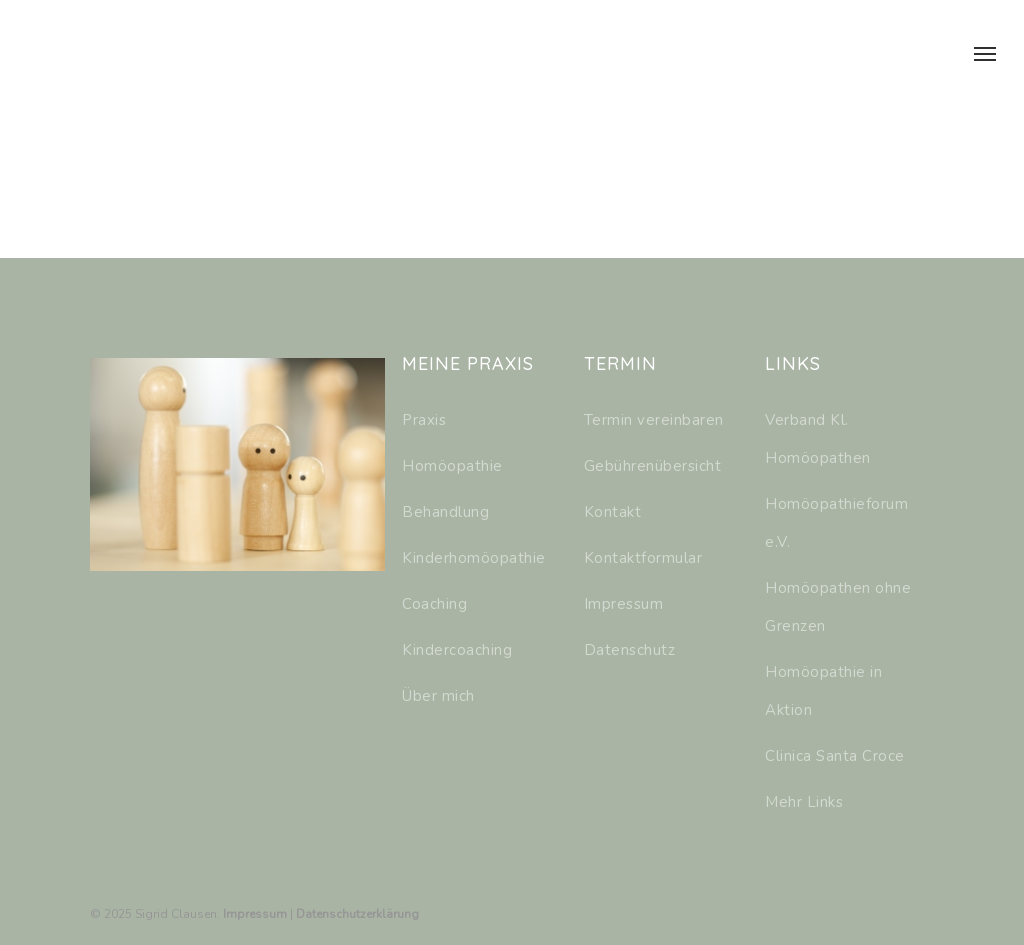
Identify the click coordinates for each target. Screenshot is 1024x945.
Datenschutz (630, 650)
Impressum (624, 604)
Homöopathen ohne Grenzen (838, 607)
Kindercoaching (457, 650)
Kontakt (613, 512)
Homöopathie (452, 466)
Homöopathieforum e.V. (836, 523)
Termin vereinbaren (654, 420)
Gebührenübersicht (653, 466)
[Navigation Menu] (985, 53)
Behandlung (445, 512)
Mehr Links (804, 802)
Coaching (434, 604)
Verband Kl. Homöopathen (818, 439)
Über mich (438, 696)
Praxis (424, 420)
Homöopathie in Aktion (823, 691)
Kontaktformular (643, 558)
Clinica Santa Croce (835, 756)
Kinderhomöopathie (474, 558)
